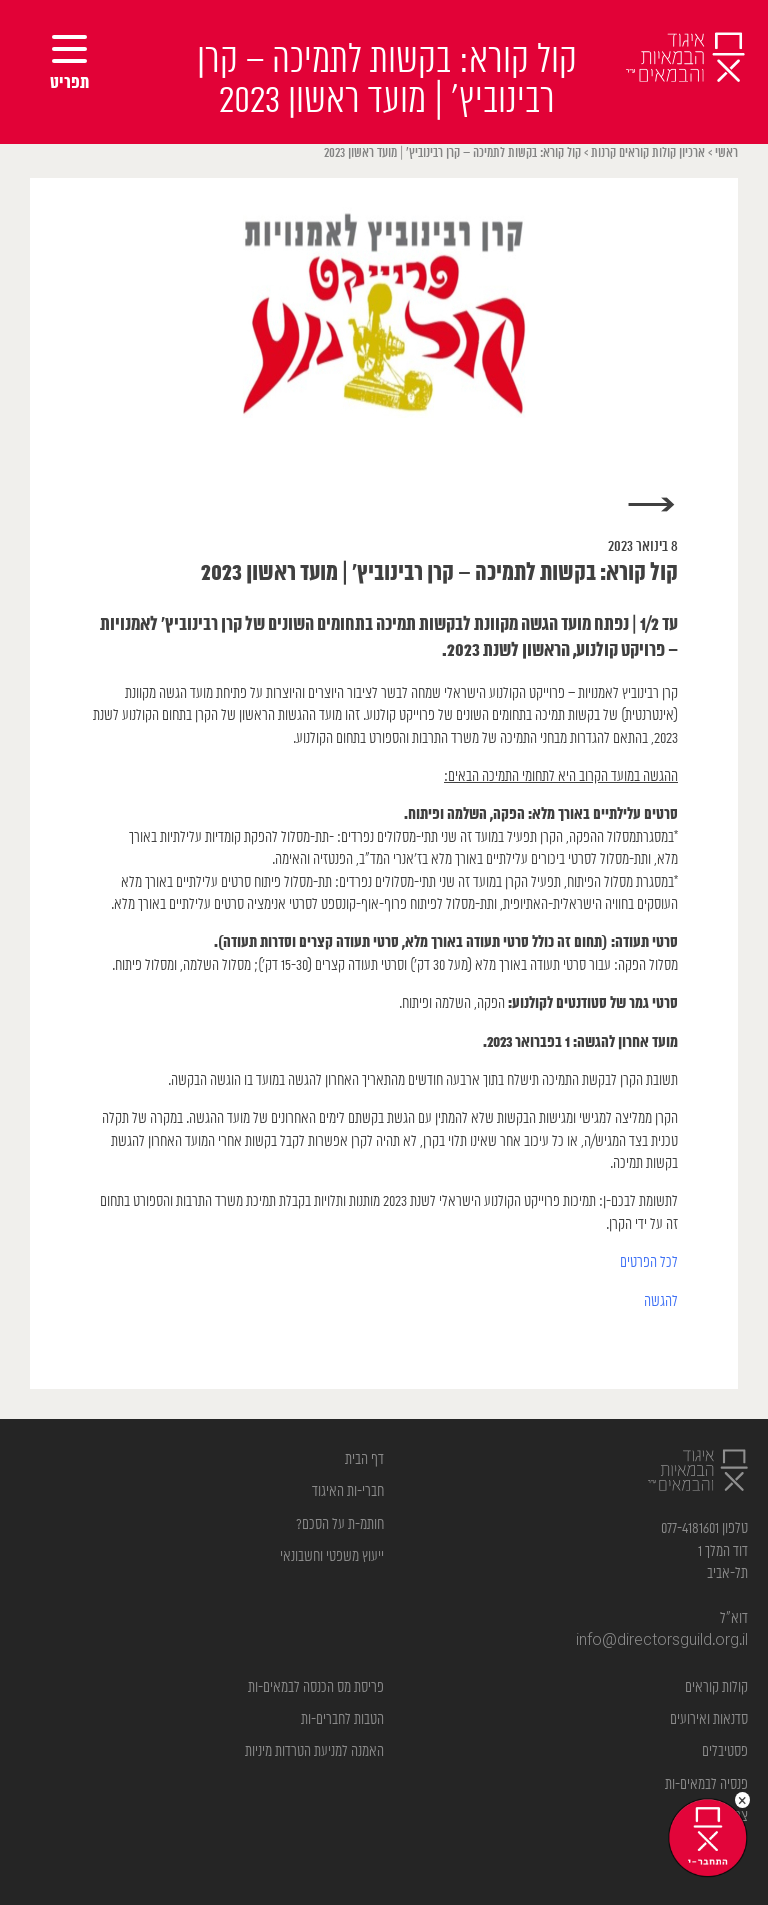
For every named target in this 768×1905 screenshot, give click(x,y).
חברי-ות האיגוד (348, 1491)
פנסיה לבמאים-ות (706, 1784)
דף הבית (364, 1459)
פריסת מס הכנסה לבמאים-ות (316, 1687)
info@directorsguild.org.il (662, 1640)
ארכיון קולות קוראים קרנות (648, 153)
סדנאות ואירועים (709, 1719)
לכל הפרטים (649, 1262)
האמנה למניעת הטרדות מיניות (314, 1751)
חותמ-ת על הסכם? (340, 1524)
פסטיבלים (725, 1751)
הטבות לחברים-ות (342, 1719)
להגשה (661, 1301)
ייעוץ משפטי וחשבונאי (332, 1556)
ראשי (726, 153)
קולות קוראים (716, 1687)
